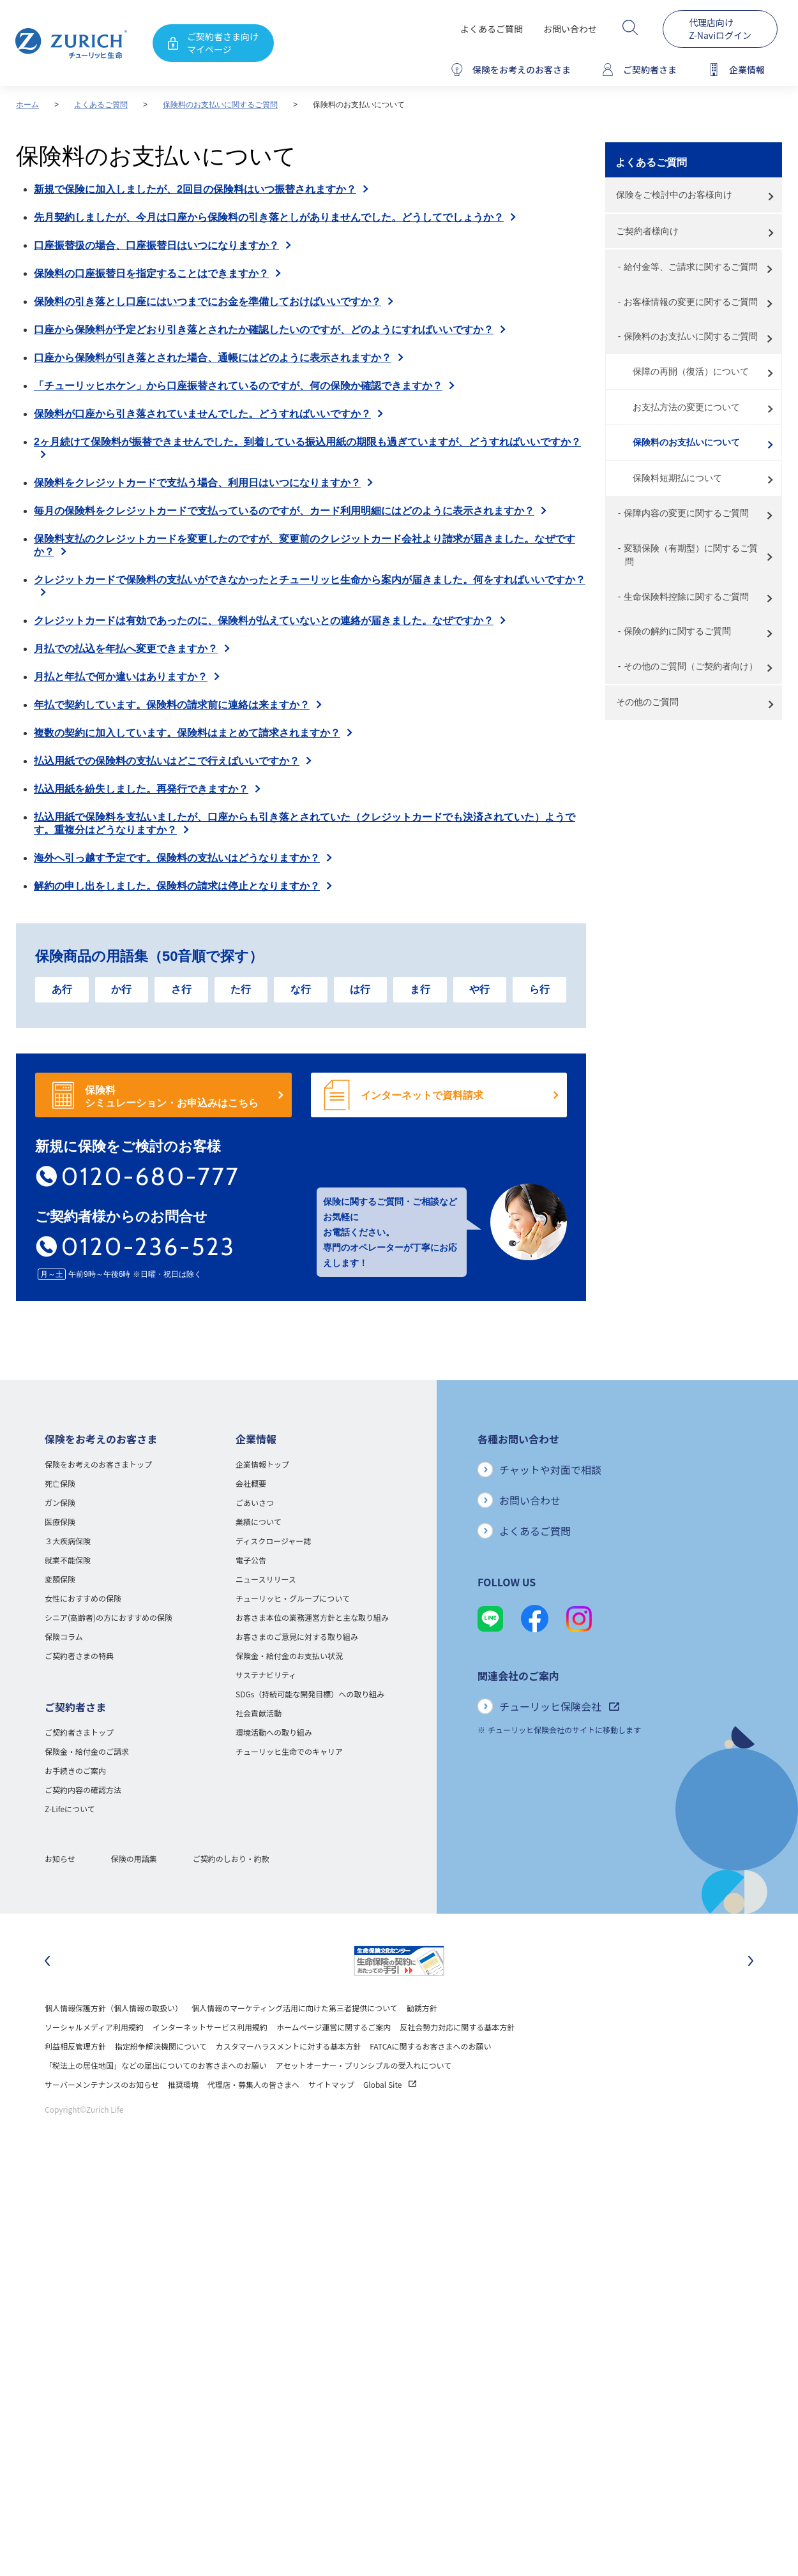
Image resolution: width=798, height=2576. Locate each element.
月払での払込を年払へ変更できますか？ (126, 648)
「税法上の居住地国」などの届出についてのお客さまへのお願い (156, 2065)
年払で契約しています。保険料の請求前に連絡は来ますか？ (172, 704)
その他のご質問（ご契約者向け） (691, 666)
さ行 (181, 989)
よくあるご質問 (491, 28)
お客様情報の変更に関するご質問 (691, 302)
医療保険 (60, 1521)
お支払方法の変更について (686, 407)
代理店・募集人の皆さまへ (253, 2084)
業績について (259, 1521)
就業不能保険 (68, 1559)
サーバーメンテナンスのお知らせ (102, 2084)
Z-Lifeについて (70, 1808)
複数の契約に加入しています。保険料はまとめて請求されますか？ (187, 732)
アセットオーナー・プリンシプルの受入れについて (363, 2065)
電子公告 (251, 1559)
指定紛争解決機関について (161, 2046)
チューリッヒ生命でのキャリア (289, 1751)
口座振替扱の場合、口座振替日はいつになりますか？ (156, 245)
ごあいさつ (255, 1502)
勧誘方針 (422, 2007)
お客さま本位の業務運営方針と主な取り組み (312, 1617)
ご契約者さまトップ (79, 1732)
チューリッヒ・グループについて (293, 1598)
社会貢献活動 (259, 1713)
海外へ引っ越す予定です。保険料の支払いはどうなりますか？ (177, 857)
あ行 (62, 989)
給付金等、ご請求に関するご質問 (691, 267)
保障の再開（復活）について (691, 371)
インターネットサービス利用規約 (210, 2026)
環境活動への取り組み (274, 1732)
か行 (121, 989)
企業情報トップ (262, 1464)
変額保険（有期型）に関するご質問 (691, 555)
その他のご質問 (647, 702)
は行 (360, 989)
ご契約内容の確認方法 (83, 1789)
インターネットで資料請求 (422, 1095)
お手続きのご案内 (75, 1770)
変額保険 (60, 1579)
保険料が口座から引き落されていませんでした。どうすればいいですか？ (202, 413)
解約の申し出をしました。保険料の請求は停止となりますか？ (177, 886)
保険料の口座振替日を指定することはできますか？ (151, 273)
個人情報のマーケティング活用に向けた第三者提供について (295, 2007)
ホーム (27, 104)
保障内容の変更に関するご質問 (686, 513)
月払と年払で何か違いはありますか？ (120, 676)
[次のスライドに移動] (750, 1961)
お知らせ (60, 1858)
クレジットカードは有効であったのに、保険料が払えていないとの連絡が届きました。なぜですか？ (263, 620)
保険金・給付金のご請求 (87, 1751)
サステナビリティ (266, 1674)
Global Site (389, 2084)
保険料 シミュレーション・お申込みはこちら (172, 1096)
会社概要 (251, 1483)
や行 (479, 989)
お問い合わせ (570, 28)
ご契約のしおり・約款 (231, 1858)
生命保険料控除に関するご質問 (686, 597)
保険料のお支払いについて (686, 442)
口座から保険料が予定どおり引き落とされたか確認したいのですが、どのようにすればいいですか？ (263, 329)
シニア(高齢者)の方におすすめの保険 (108, 1617)
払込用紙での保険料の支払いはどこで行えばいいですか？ (166, 761)
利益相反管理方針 (75, 2046)
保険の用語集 (134, 1858)
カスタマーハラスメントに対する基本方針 (288, 2046)
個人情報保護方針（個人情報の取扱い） (114, 2007)
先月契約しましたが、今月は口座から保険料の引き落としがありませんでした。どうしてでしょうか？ (269, 217)
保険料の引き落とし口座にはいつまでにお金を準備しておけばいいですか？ (207, 301)
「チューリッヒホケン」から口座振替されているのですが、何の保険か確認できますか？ (238, 385)
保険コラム (64, 1636)
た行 (240, 989)
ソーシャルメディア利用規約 (94, 2026)
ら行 (539, 989)
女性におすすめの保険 (83, 1598)
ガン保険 (60, 1502)
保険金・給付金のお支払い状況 (289, 1655)
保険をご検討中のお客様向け (674, 195)
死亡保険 (60, 1483)
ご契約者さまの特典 (79, 1655)
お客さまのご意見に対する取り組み (297, 1636)
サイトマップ (331, 2084)
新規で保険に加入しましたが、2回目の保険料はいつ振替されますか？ (195, 189)
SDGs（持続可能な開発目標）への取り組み (310, 1693)
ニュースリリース (266, 1579)
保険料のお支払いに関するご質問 (220, 104)
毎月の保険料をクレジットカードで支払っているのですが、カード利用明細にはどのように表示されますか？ (284, 510)
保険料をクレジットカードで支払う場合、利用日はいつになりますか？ (197, 482)
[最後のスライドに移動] (47, 1961)
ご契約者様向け (647, 231)
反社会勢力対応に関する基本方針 (457, 2026)
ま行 (420, 989)
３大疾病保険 (68, 1540)
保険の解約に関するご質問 (677, 631)
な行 (300, 989)
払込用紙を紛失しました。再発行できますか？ (141, 789)
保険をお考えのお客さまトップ (98, 1464)
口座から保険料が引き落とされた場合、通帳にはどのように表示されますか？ (212, 357)
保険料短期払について (677, 478)
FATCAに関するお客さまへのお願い (430, 2046)
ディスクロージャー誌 (273, 1540)
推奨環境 (183, 2084)
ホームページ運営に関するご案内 (333, 2026)
